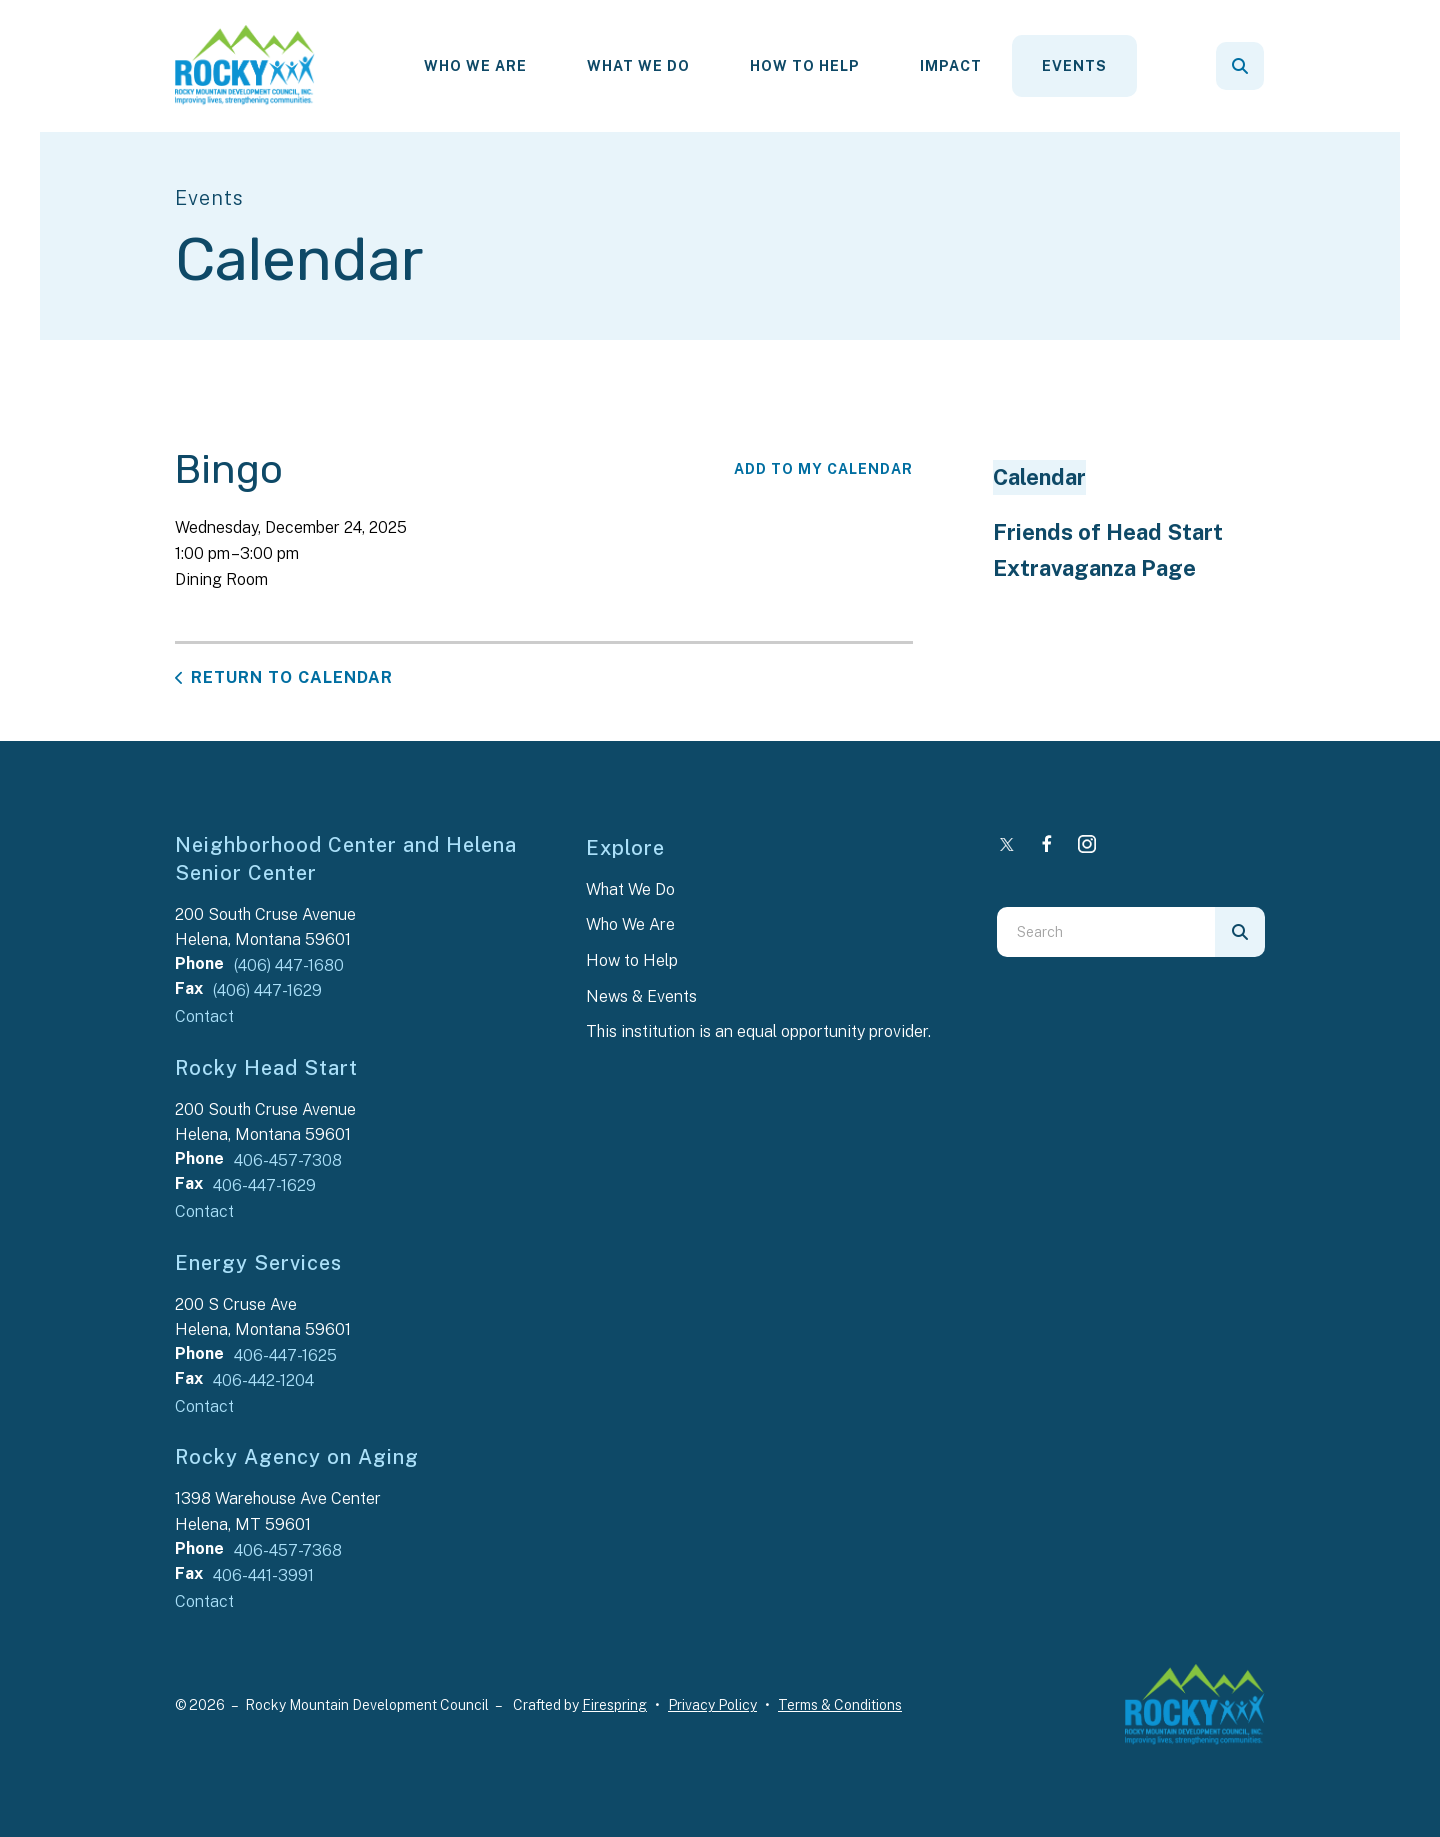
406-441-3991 (263, 1575)
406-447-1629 (264, 1185)
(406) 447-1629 (267, 990)
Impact (951, 66)
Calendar (1039, 477)
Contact (204, 1016)
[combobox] (1106, 932)
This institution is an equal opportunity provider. (758, 1031)
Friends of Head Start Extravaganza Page (1108, 550)
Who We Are (475, 66)
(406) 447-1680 (289, 965)
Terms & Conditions (840, 1705)
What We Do (638, 66)
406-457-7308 (288, 1160)
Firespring (614, 1705)
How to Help (632, 960)
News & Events (641, 996)
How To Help (805, 66)
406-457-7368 (288, 1550)
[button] (1240, 66)
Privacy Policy (712, 1705)
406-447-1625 (285, 1355)
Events (1074, 66)
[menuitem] (475, 66)
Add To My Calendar (823, 469)
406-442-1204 (263, 1380)
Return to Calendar (292, 677)
